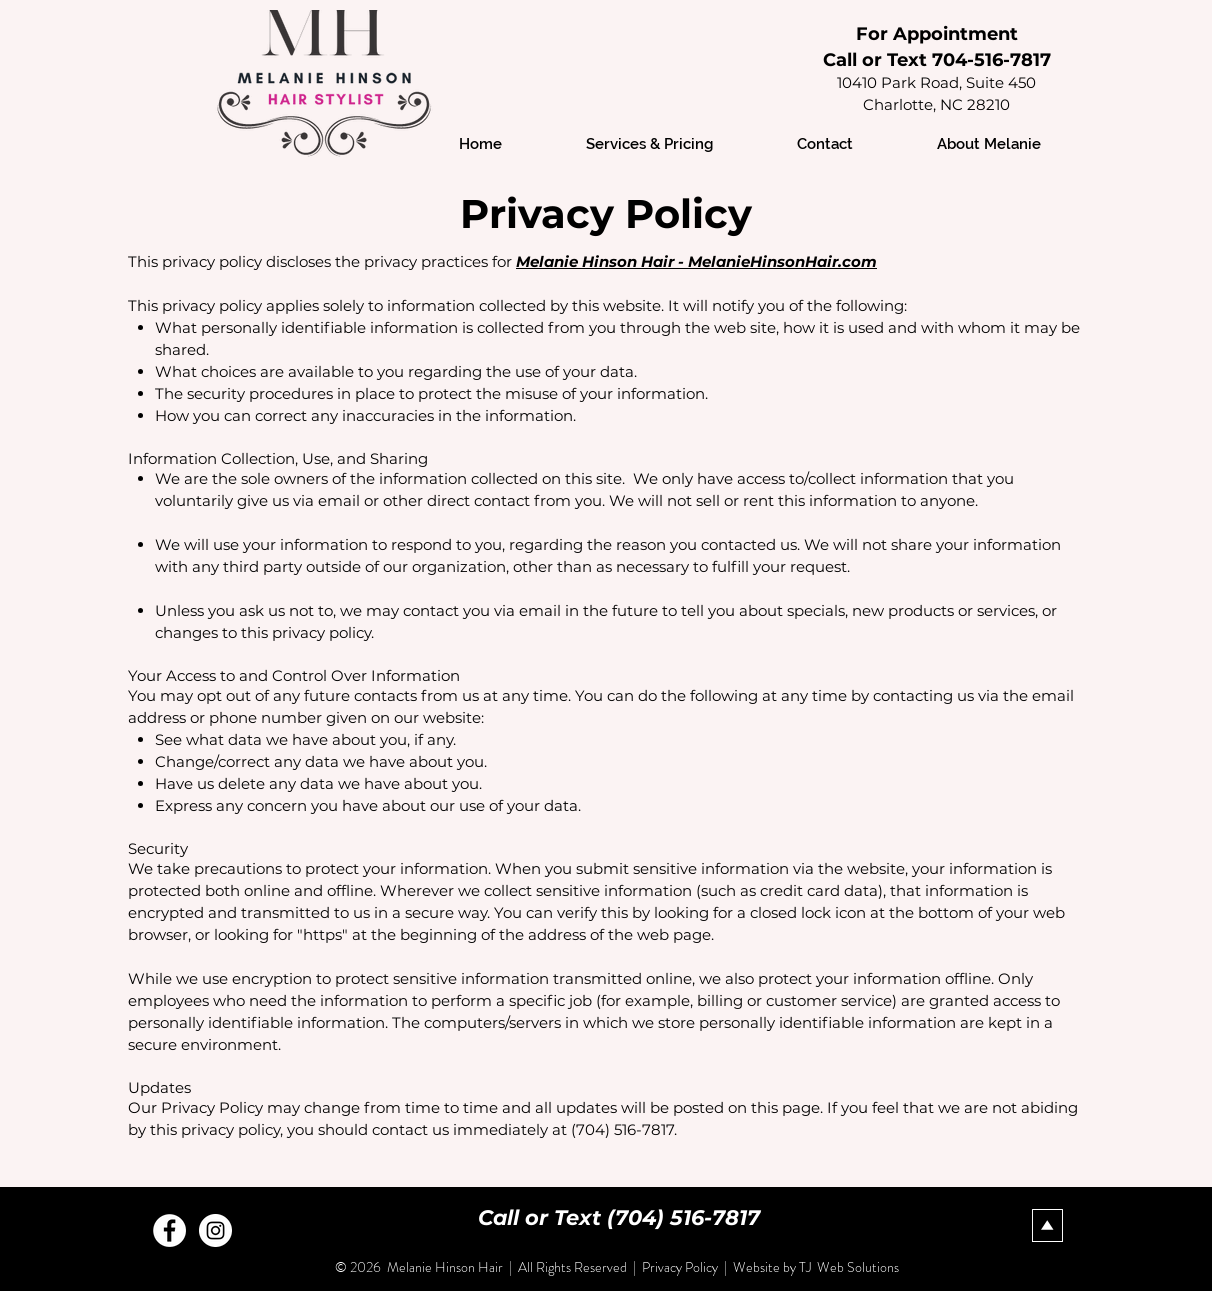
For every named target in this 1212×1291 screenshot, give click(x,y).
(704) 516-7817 (683, 1217)
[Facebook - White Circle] (169, 1230)
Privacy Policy (681, 1267)
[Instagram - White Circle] (215, 1230)
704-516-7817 (991, 60)
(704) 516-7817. (624, 1129)
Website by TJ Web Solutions (816, 1267)
